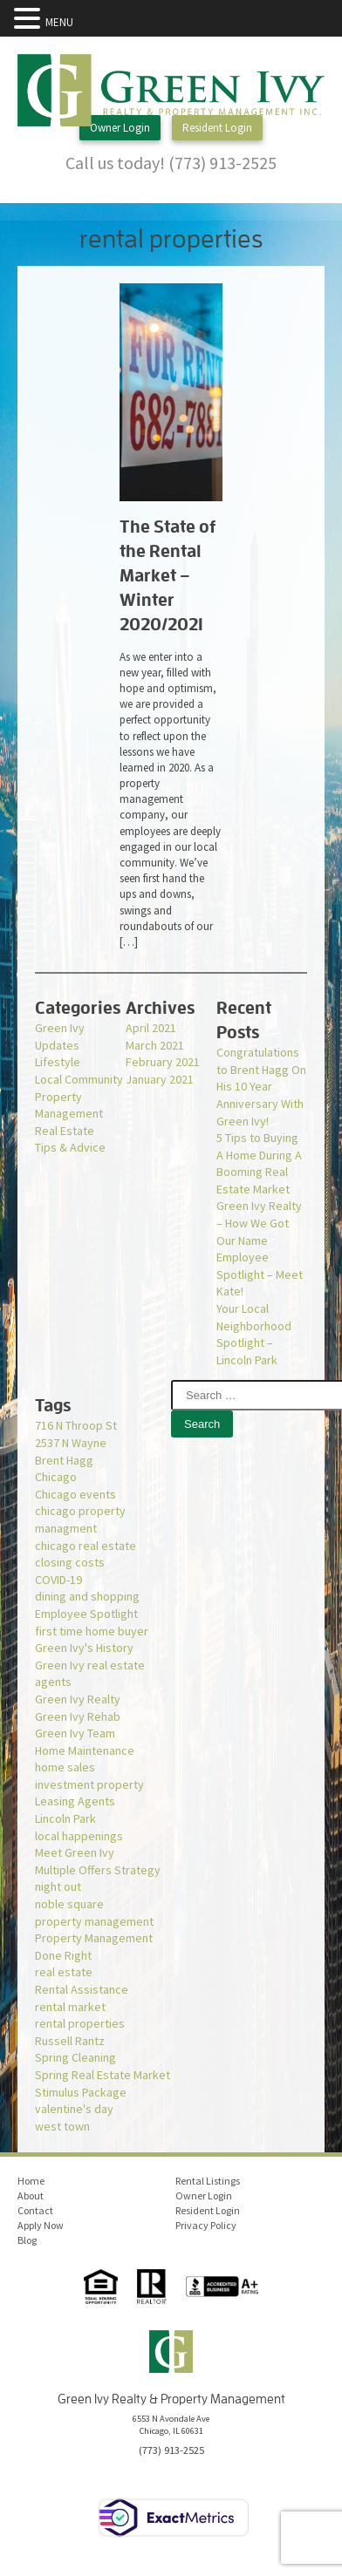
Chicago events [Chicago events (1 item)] (75, 1494)
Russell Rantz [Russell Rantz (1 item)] (70, 2041)
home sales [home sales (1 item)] (65, 1767)
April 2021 (151, 1028)
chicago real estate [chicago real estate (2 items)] (85, 1545)
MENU (59, 22)
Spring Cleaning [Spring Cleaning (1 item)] (75, 2057)
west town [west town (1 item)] (62, 2126)
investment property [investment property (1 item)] (89, 1784)
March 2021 (155, 1045)
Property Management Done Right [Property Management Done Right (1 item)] (94, 1946)
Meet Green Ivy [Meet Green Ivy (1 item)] (74, 1852)
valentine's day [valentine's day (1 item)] (74, 2109)
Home (30, 2180)
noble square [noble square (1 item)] (69, 1904)
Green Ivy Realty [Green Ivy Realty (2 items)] (77, 1699)
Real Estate (64, 1130)
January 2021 (160, 1079)
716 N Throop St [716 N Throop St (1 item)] (76, 1425)
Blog (27, 2239)
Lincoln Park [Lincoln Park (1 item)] (65, 1818)
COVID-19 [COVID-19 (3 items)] (58, 1579)
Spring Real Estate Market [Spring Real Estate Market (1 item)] (102, 2075)
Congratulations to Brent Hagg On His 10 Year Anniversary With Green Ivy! (261, 1086)
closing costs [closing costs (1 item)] (70, 1562)
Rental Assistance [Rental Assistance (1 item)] (81, 1989)
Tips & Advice (70, 1147)
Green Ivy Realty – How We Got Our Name (259, 1222)
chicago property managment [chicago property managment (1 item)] (80, 1519)
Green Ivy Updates (60, 1036)
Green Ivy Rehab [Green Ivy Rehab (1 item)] (77, 1716)
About (30, 2195)
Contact (35, 2210)
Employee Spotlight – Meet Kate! (259, 1274)
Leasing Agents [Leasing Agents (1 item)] (75, 1801)
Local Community (79, 1079)
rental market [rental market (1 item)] (70, 2007)
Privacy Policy (205, 2225)
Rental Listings (207, 2180)
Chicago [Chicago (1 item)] (56, 1477)
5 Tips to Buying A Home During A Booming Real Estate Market (259, 1163)
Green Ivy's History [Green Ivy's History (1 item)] (84, 1647)
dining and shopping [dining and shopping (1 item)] (87, 1596)
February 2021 (163, 1062)
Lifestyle (57, 1062)
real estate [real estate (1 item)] (63, 1972)
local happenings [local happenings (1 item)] (79, 1836)
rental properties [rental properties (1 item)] (80, 2023)
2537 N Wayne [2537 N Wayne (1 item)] (70, 1443)
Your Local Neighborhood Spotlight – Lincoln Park (253, 1334)
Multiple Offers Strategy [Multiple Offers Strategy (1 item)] (98, 1870)
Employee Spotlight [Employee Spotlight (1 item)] (86, 1613)
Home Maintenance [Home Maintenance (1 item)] (84, 1750)
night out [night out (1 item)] (58, 1886)
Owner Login (120, 127)
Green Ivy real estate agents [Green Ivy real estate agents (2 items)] (90, 1673)
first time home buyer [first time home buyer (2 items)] (91, 1631)
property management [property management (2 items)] (94, 1921)
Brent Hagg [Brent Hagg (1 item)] (64, 1460)
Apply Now (40, 2225)
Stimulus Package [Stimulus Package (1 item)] (81, 2092)
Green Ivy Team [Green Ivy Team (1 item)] (75, 1733)
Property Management (69, 1105)
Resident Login (217, 127)
